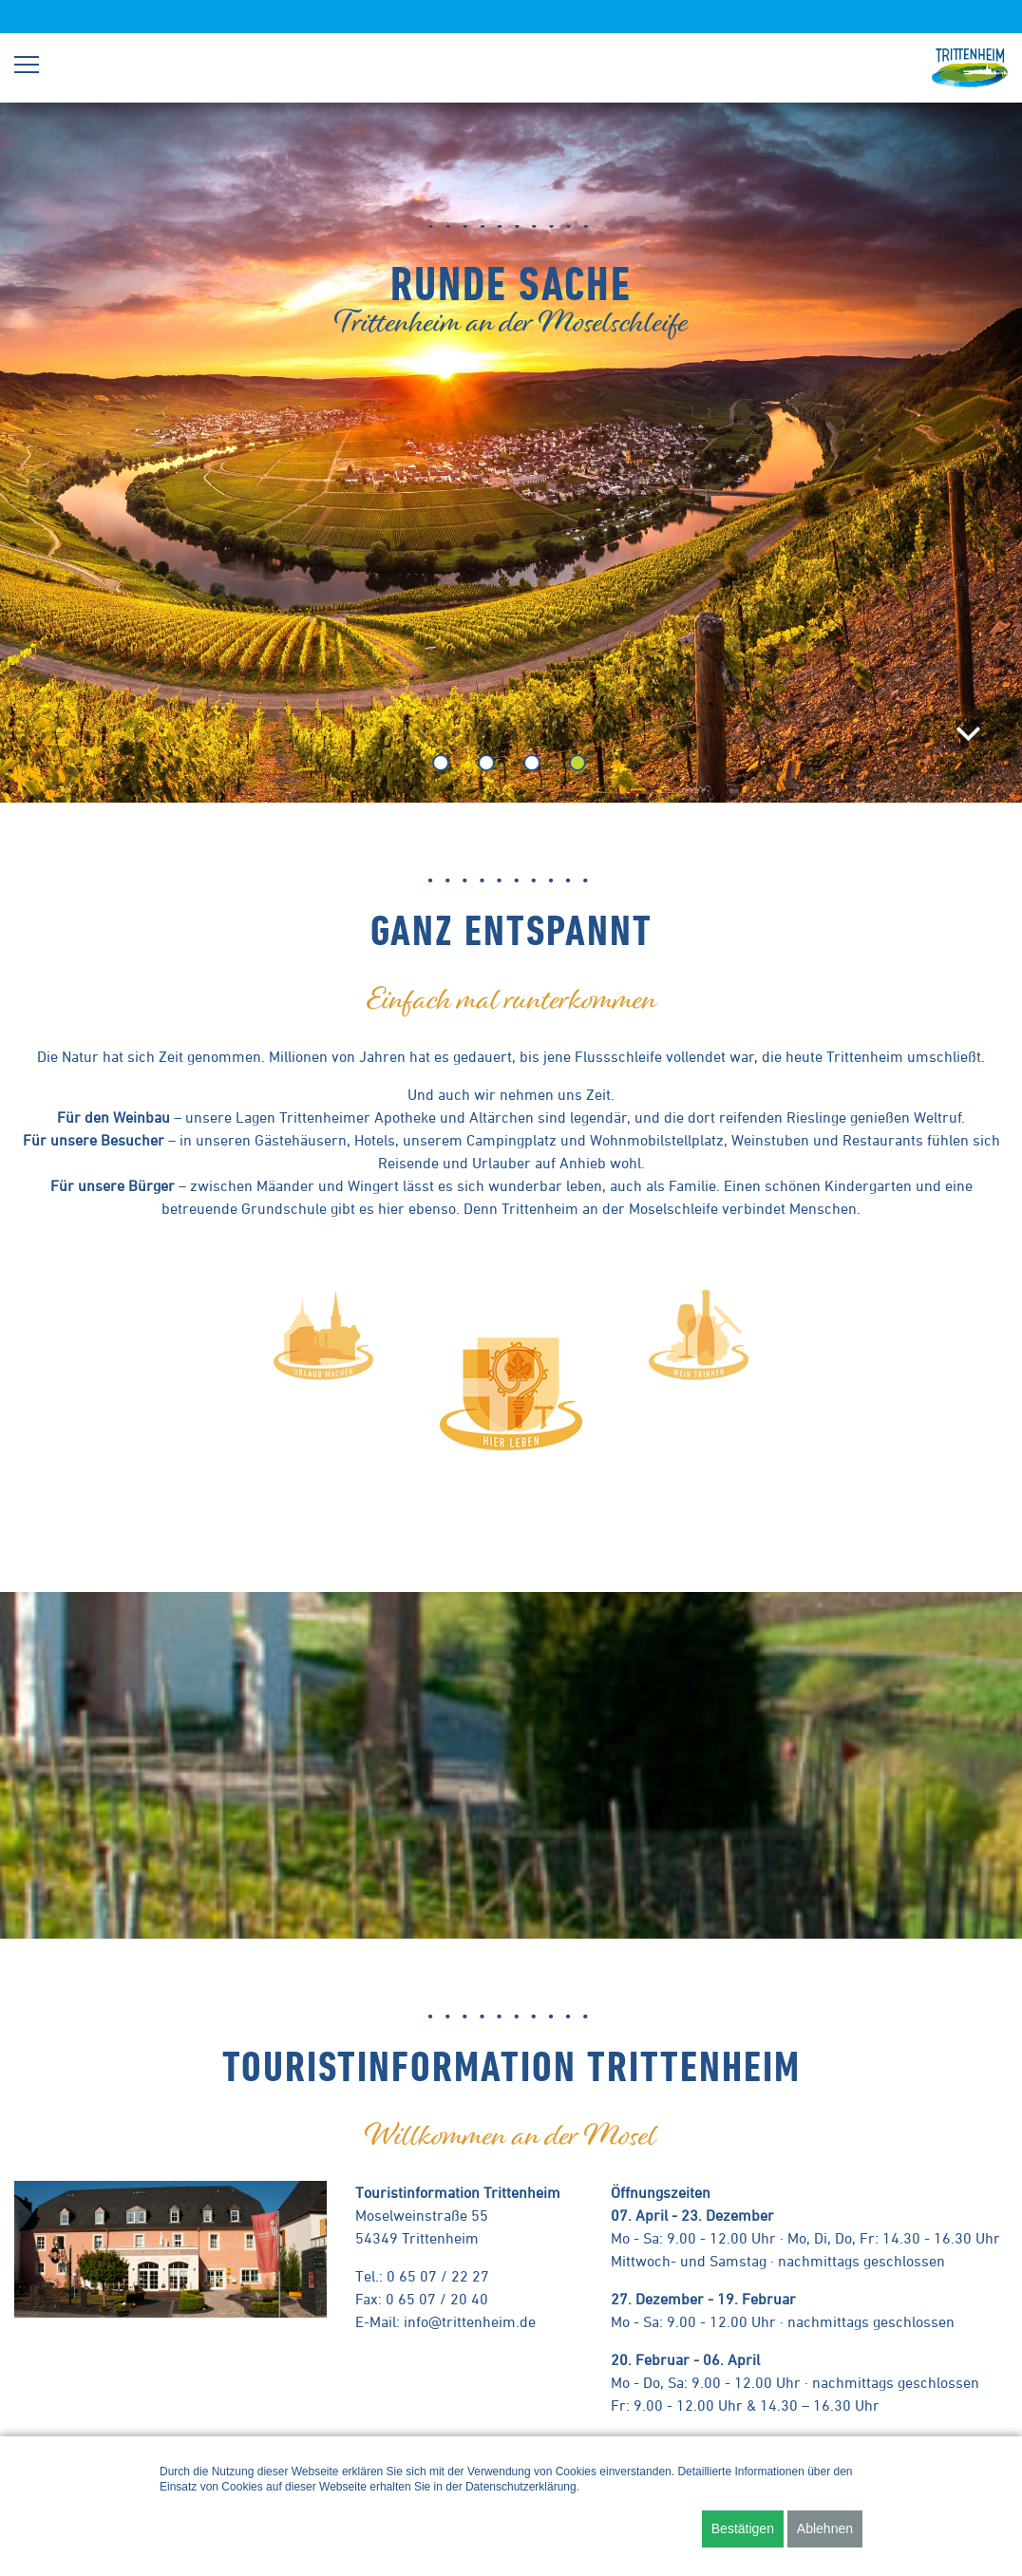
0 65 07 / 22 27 (438, 2275)
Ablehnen (825, 2528)
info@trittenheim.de (470, 2321)
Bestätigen (742, 2528)
